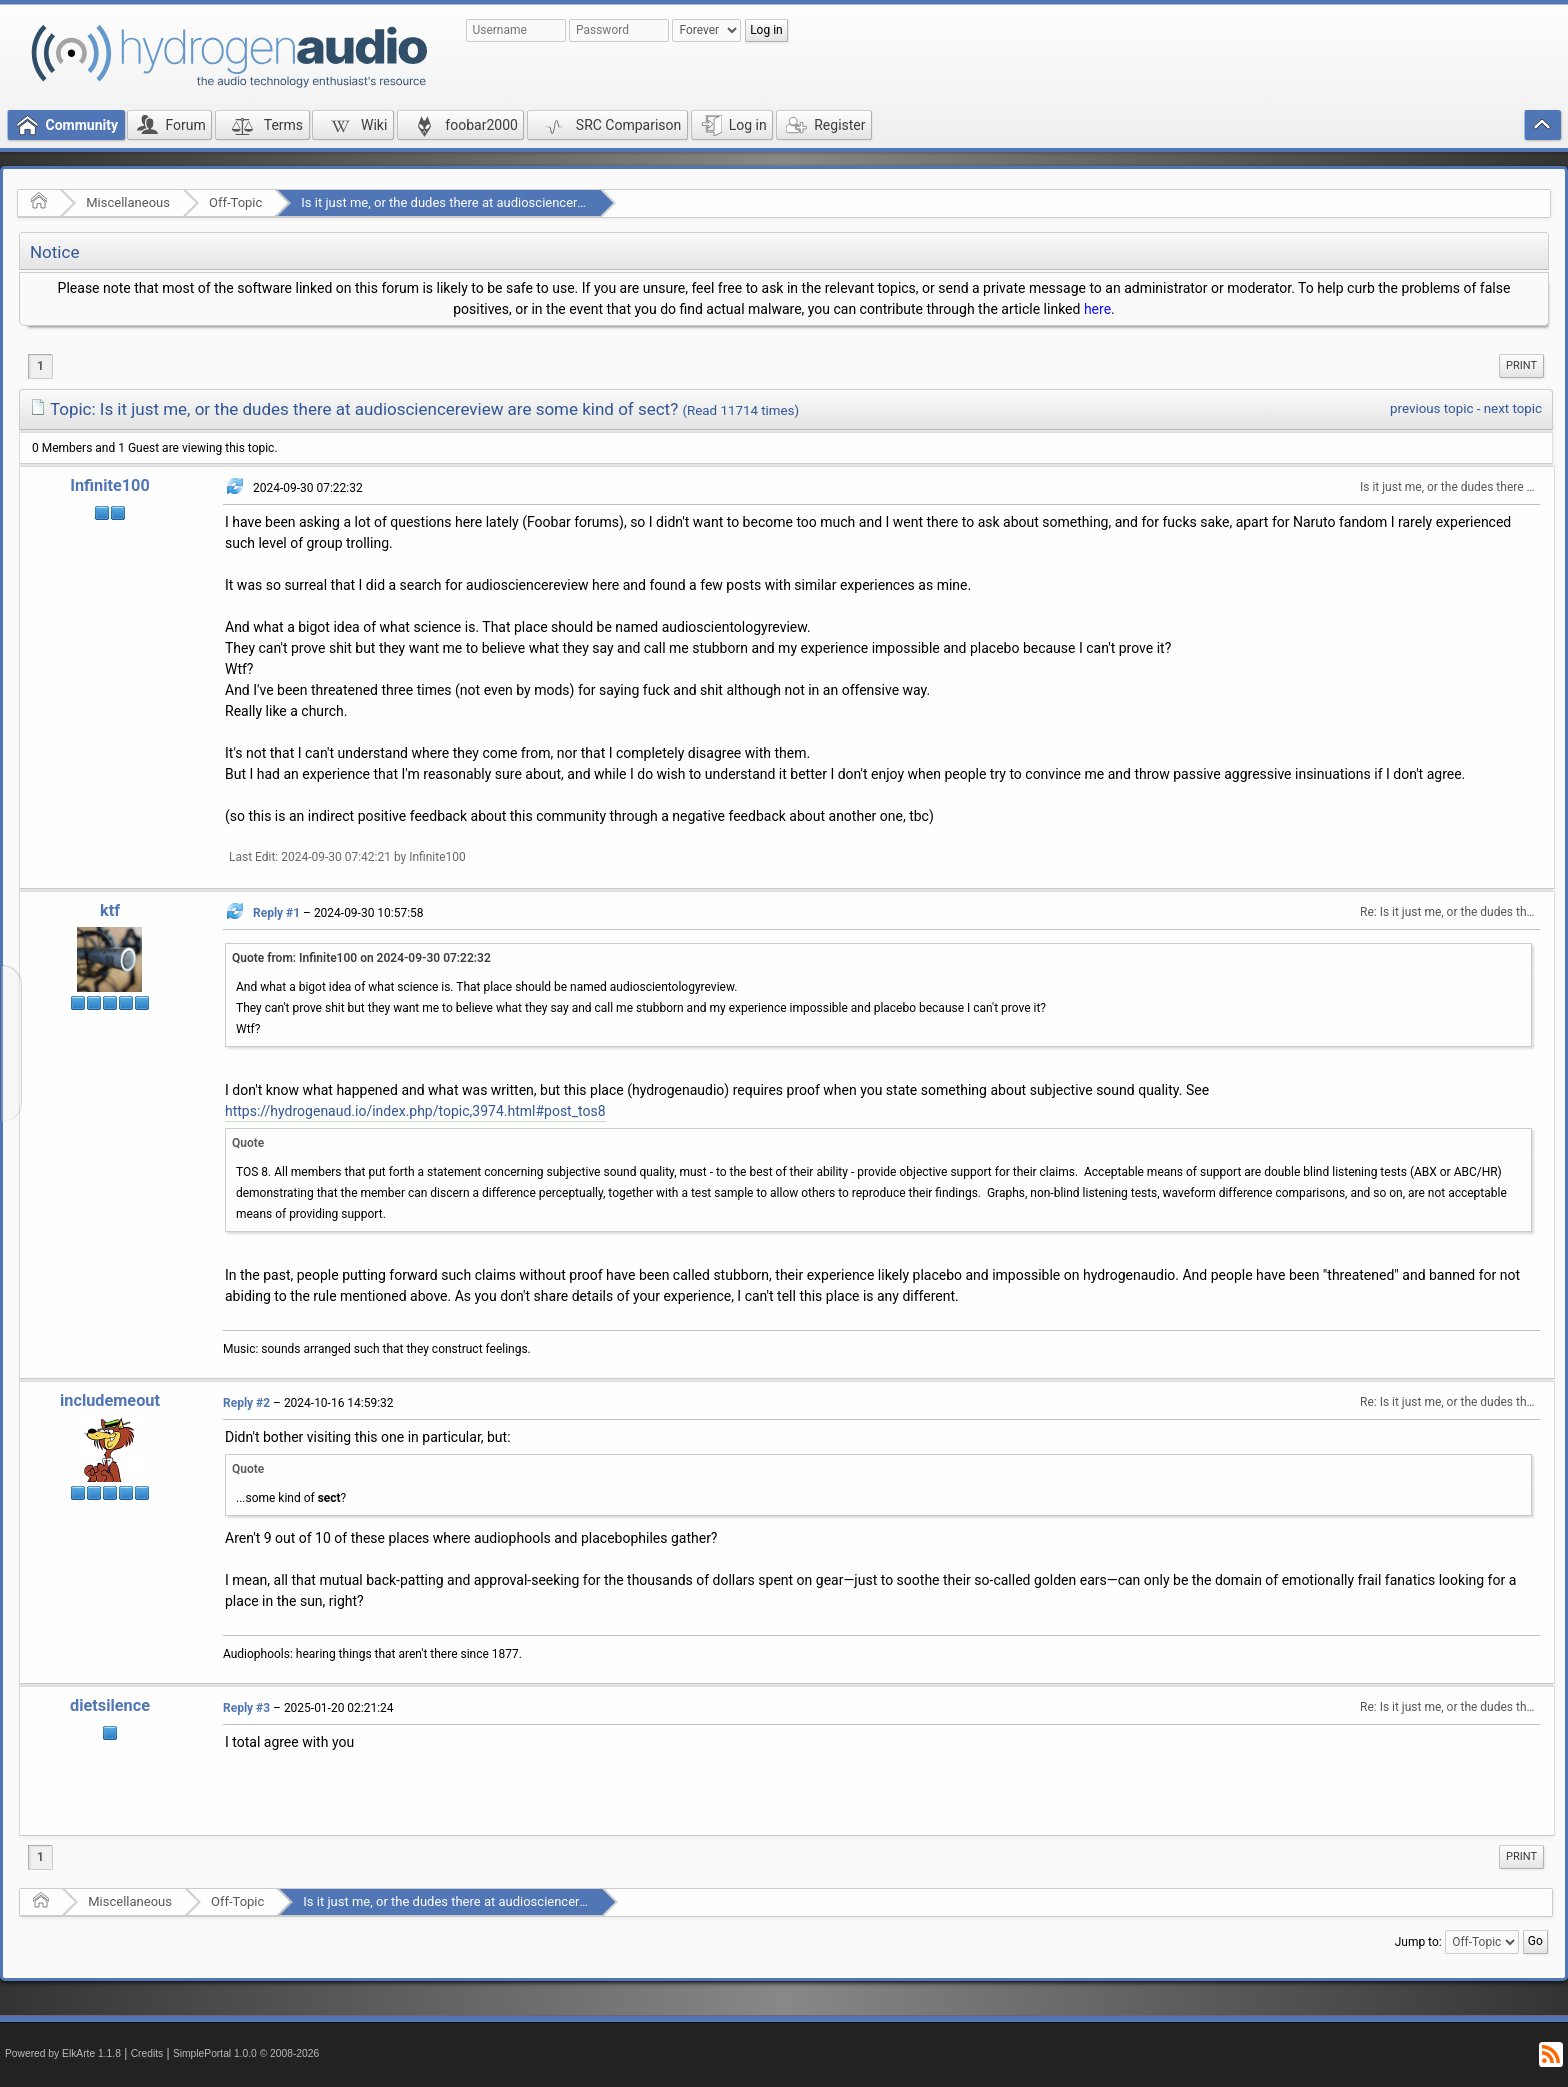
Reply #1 (276, 913)
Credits (147, 2053)
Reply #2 (246, 1403)
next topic (1513, 408)
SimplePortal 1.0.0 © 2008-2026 (246, 2053)
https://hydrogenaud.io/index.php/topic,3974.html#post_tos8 (415, 1111)
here (1097, 309)
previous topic (1431, 408)
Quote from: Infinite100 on (361, 958)
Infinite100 (110, 485)
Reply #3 (246, 1708)
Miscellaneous (128, 202)
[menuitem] (1521, 366)
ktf (110, 910)
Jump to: (1418, 1942)
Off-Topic (235, 202)
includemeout (110, 1400)
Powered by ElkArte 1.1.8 (63, 2053)
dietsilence (110, 1705)
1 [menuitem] (40, 366)
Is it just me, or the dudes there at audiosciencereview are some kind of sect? (522, 202)
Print (1521, 365)
